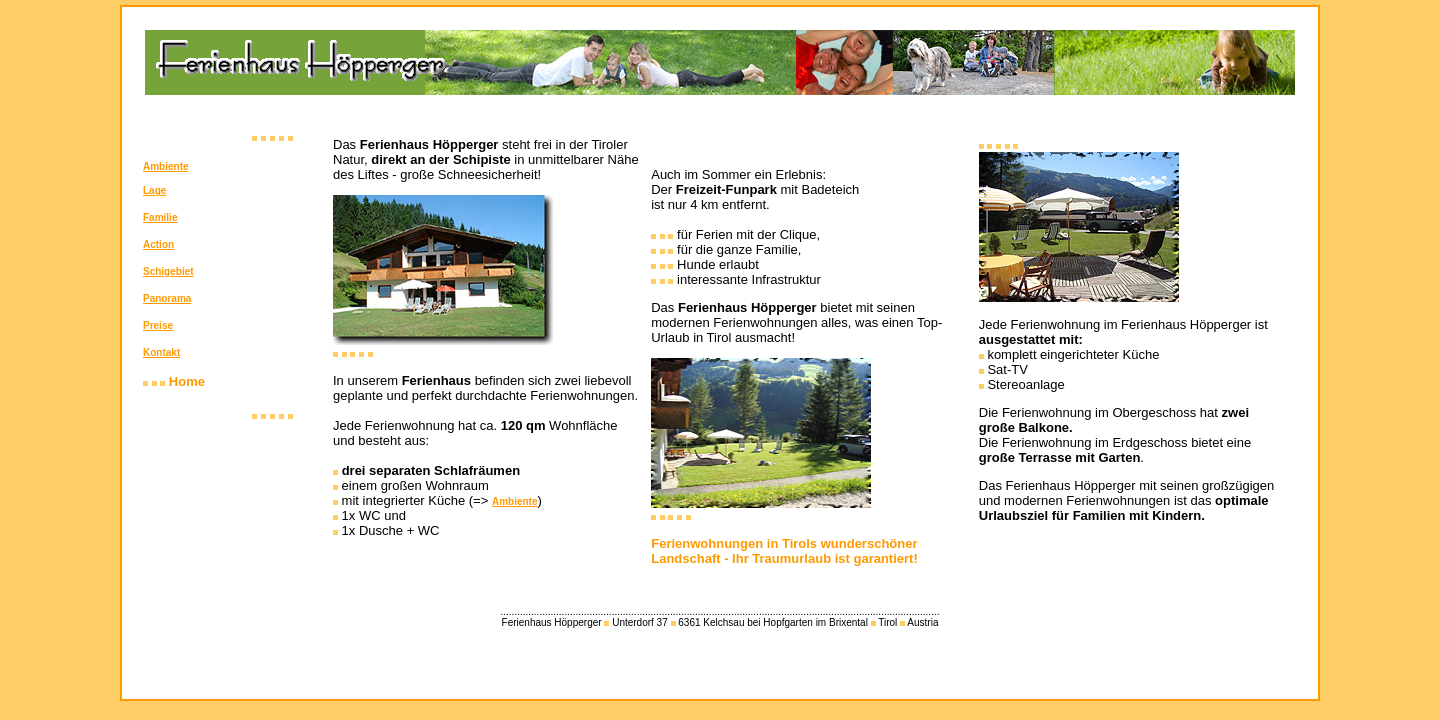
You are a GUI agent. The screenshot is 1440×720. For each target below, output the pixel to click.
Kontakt (161, 352)
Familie (160, 217)
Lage (154, 190)
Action (158, 244)
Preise (158, 325)
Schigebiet (168, 271)
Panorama (167, 298)
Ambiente (166, 166)
